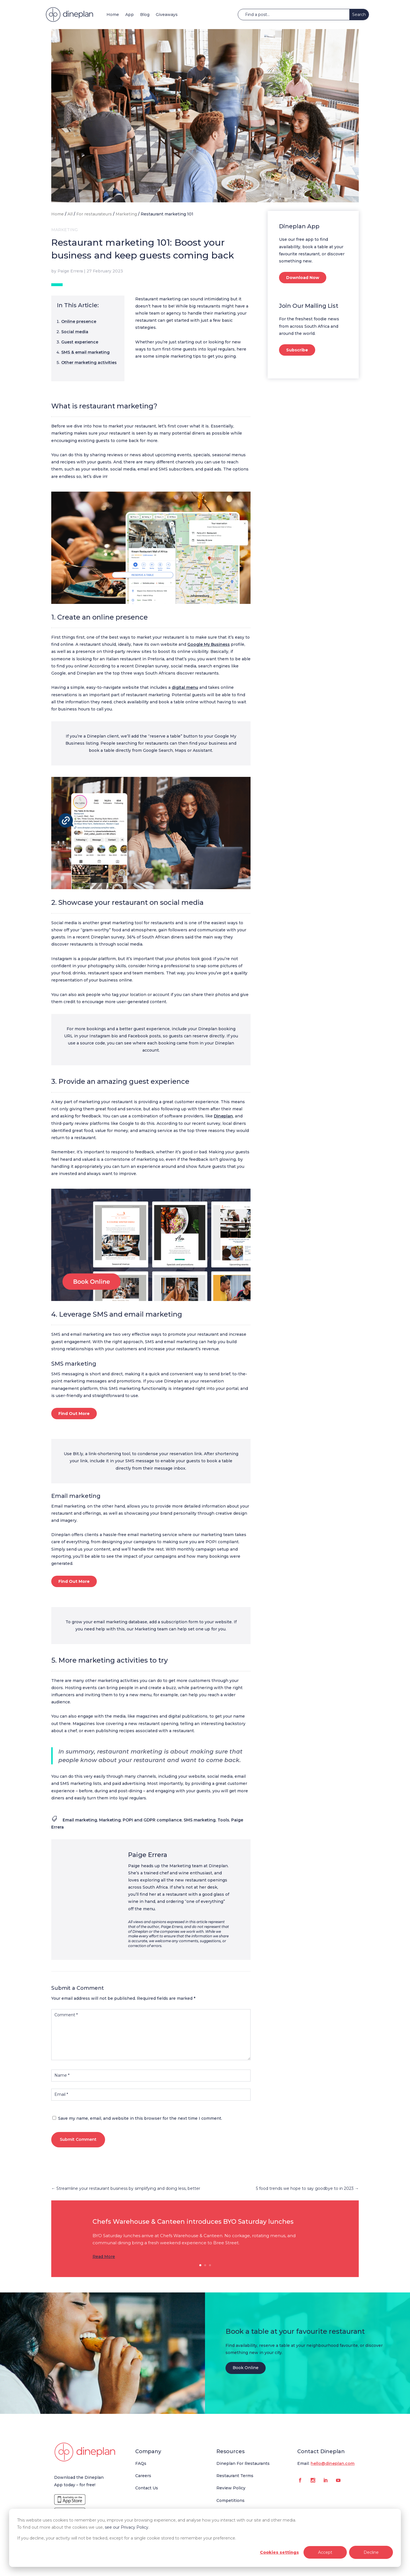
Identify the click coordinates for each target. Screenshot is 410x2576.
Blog (144, 14)
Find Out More (74, 1413)
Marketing (126, 214)
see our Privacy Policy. (127, 2527)
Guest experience (79, 342)
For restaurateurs (94, 214)
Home (112, 14)
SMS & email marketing (85, 352)
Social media (74, 331)
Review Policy (230, 2488)
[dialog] (205, 2538)
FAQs (140, 2463)
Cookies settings (279, 2552)
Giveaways (167, 14)
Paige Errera (70, 271)
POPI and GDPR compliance (152, 1819)
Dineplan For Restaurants (243, 2463)
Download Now (302, 277)
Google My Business (208, 644)
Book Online (246, 2367)
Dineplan (223, 1116)
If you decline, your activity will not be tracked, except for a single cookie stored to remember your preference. (126, 2538)
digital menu (185, 687)
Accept (325, 2552)
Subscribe (297, 350)
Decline (371, 2552)
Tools (223, 1819)
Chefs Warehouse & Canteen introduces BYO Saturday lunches (193, 2221)
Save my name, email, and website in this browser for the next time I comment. (140, 2118)
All (70, 214)
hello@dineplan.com (332, 2463)
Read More (104, 2256)
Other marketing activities (89, 362)
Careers (143, 2475)
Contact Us (146, 2488)
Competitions (230, 2500)
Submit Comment (78, 2139)
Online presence (78, 321)
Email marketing (80, 1819)
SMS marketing (200, 1819)
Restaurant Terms (234, 2475)
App (129, 14)
